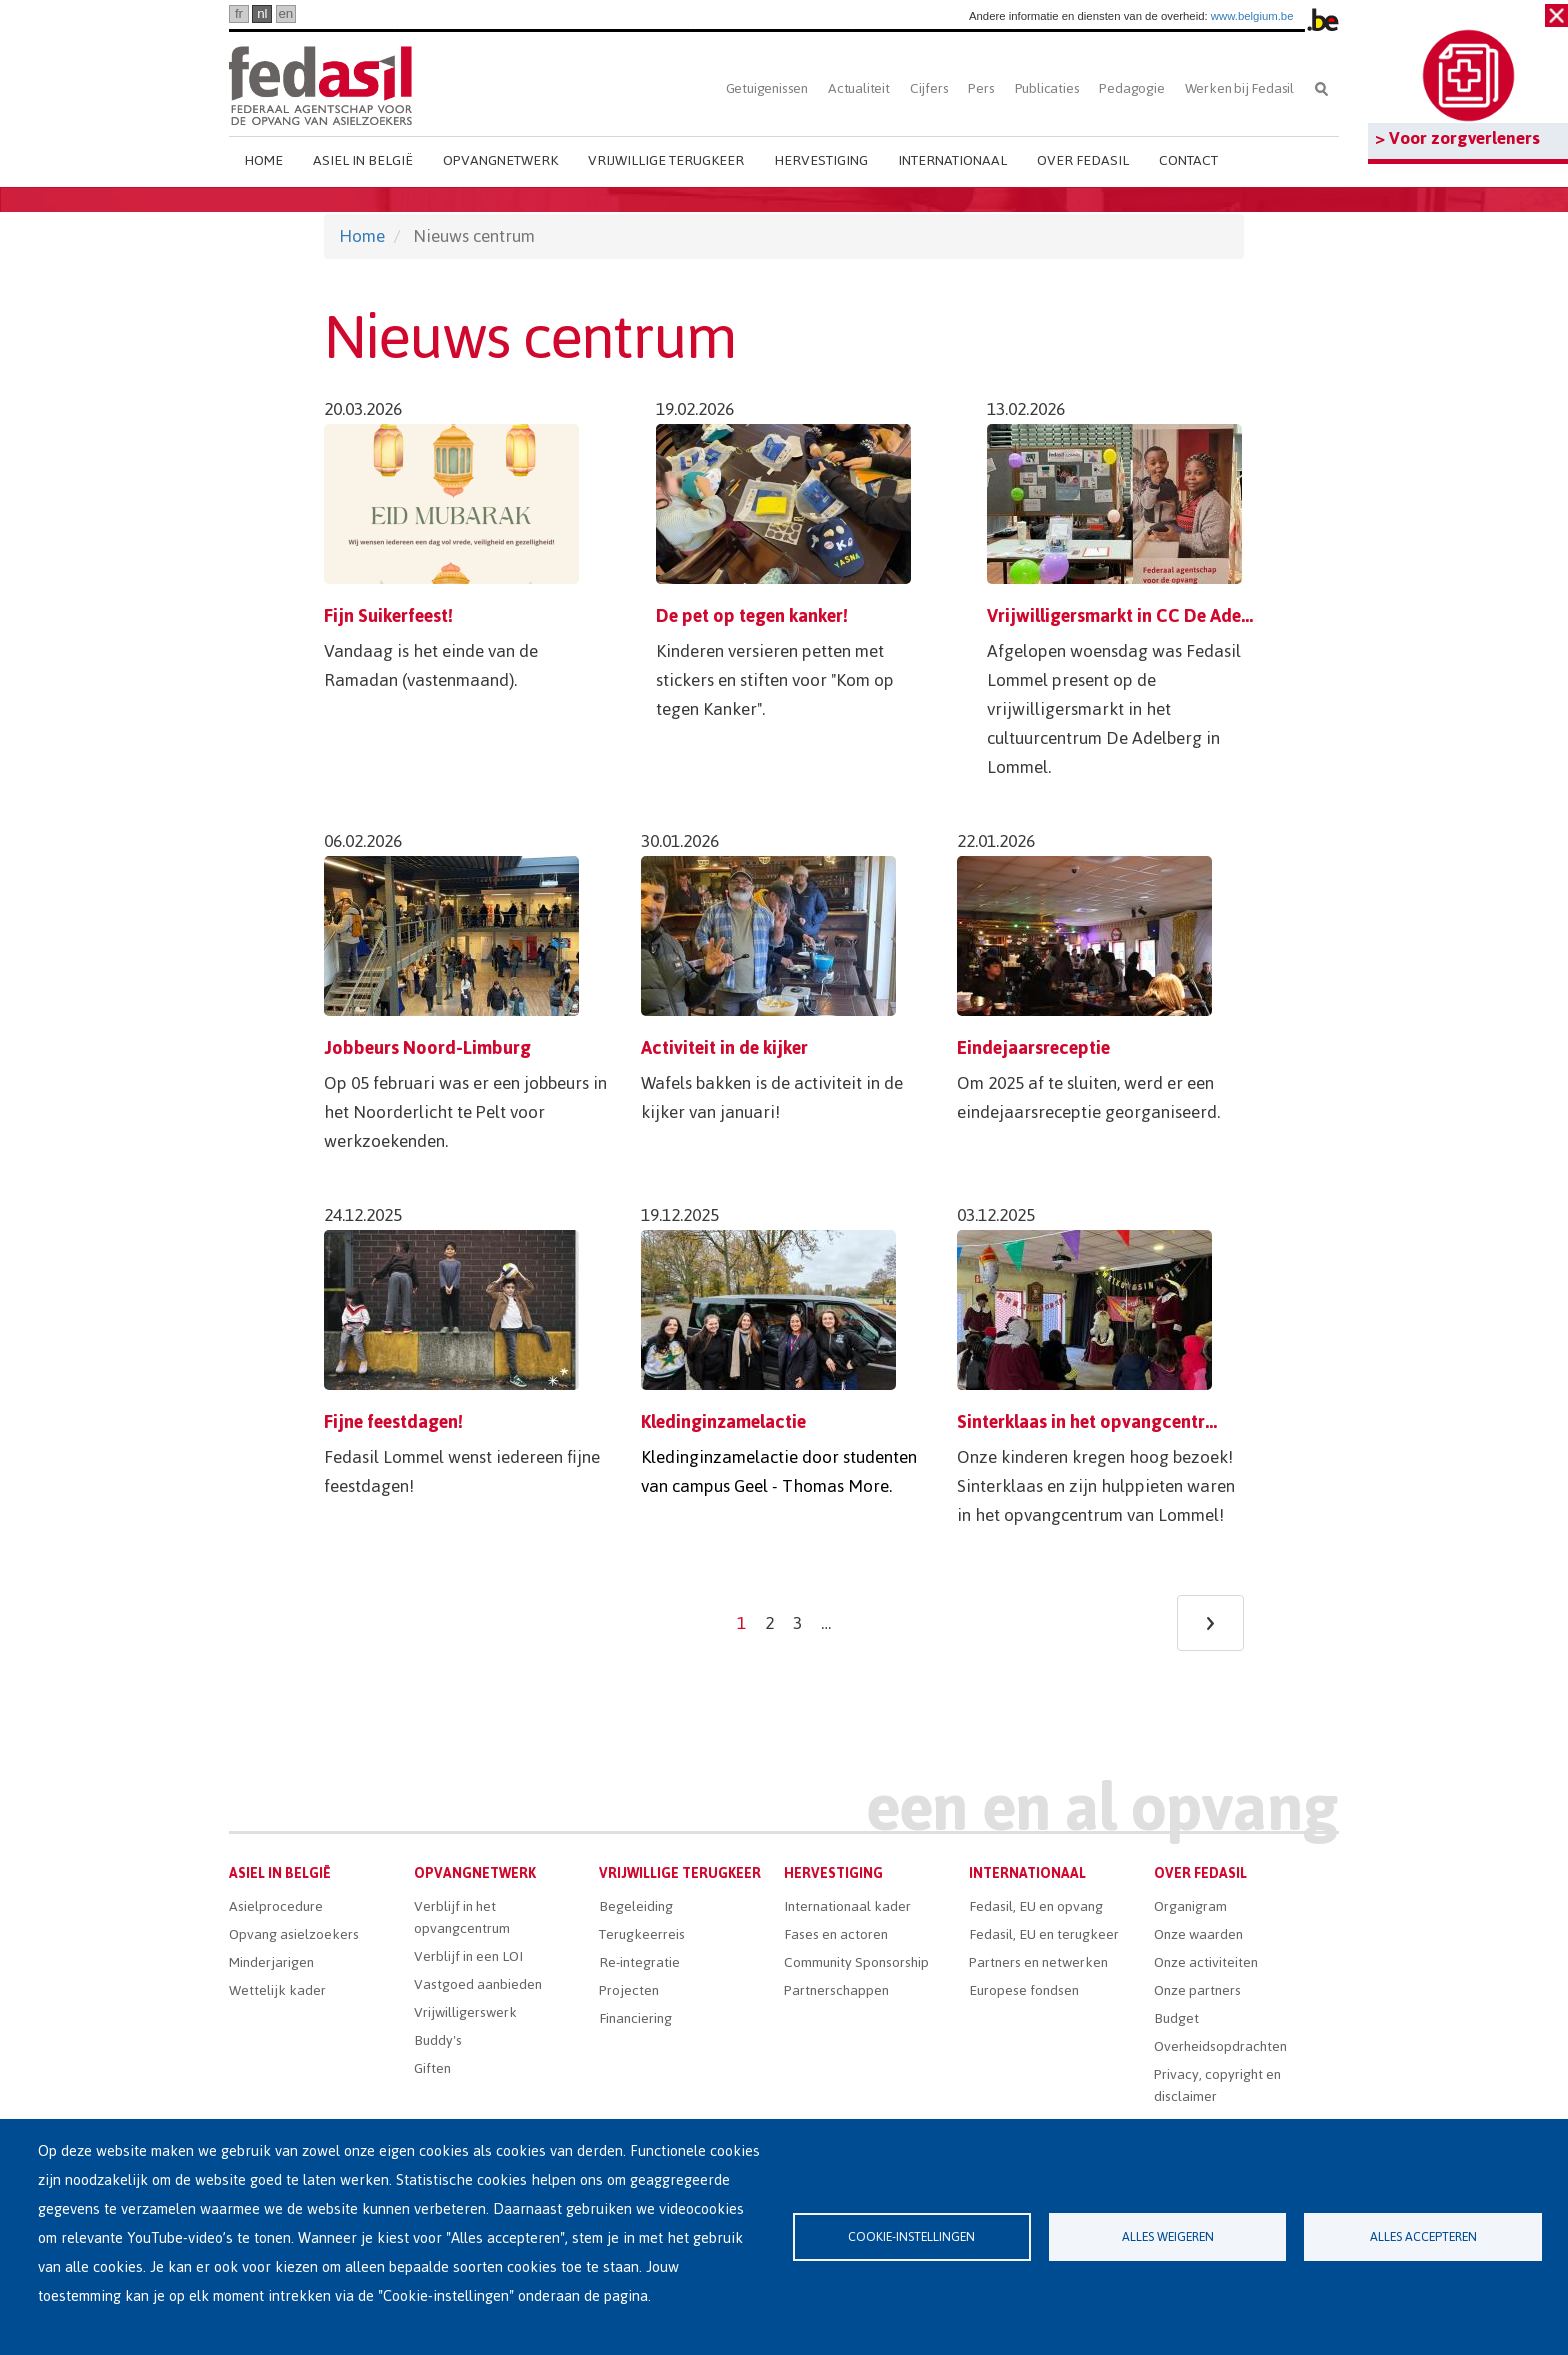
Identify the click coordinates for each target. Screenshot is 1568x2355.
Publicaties (1047, 88)
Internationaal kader (847, 1906)
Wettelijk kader (277, 1990)
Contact (1188, 160)
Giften (432, 2068)
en (285, 13)
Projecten (629, 1990)
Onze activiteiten (1206, 1962)
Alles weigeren (1168, 2236)
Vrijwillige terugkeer (666, 160)
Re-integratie (639, 1962)
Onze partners (1197, 1990)
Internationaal (952, 160)
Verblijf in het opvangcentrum (462, 1917)
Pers (981, 88)
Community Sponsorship (856, 1962)
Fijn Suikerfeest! (388, 615)
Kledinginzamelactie (723, 1421)
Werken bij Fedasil (1239, 88)
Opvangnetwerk (500, 160)
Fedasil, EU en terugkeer (1044, 1934)
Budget (1176, 2018)
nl (262, 13)
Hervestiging (821, 160)
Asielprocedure (276, 1906)
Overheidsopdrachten (1220, 2046)
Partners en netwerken (1038, 1962)
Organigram (1190, 1906)
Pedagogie (1131, 88)
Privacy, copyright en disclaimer (1217, 2085)
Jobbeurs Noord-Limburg (427, 1047)
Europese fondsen (1024, 1990)
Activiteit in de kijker (724, 1047)
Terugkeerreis (642, 1934)
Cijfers (929, 88)
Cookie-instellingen (911, 2236)
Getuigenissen (767, 88)
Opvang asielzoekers (294, 1934)
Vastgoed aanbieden (478, 1984)
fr (239, 13)
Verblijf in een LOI (468, 1956)
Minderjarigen (271, 1962)
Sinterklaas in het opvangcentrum (1093, 1421)
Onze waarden (1198, 1934)
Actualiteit (859, 88)
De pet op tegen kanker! (752, 615)
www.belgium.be (1252, 16)
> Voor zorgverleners (1457, 138)
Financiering (635, 2018)
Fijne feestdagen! (393, 1421)
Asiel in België (363, 160)
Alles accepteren (1423, 2236)
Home (263, 160)
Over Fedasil (1083, 160)
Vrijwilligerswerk (465, 2012)
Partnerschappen (836, 1990)
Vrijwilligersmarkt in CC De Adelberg (1135, 615)
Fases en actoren (836, 1934)
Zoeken (1321, 88)
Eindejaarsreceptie (1033, 1047)
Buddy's (438, 2040)
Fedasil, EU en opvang (1036, 1906)
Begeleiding (636, 1906)
